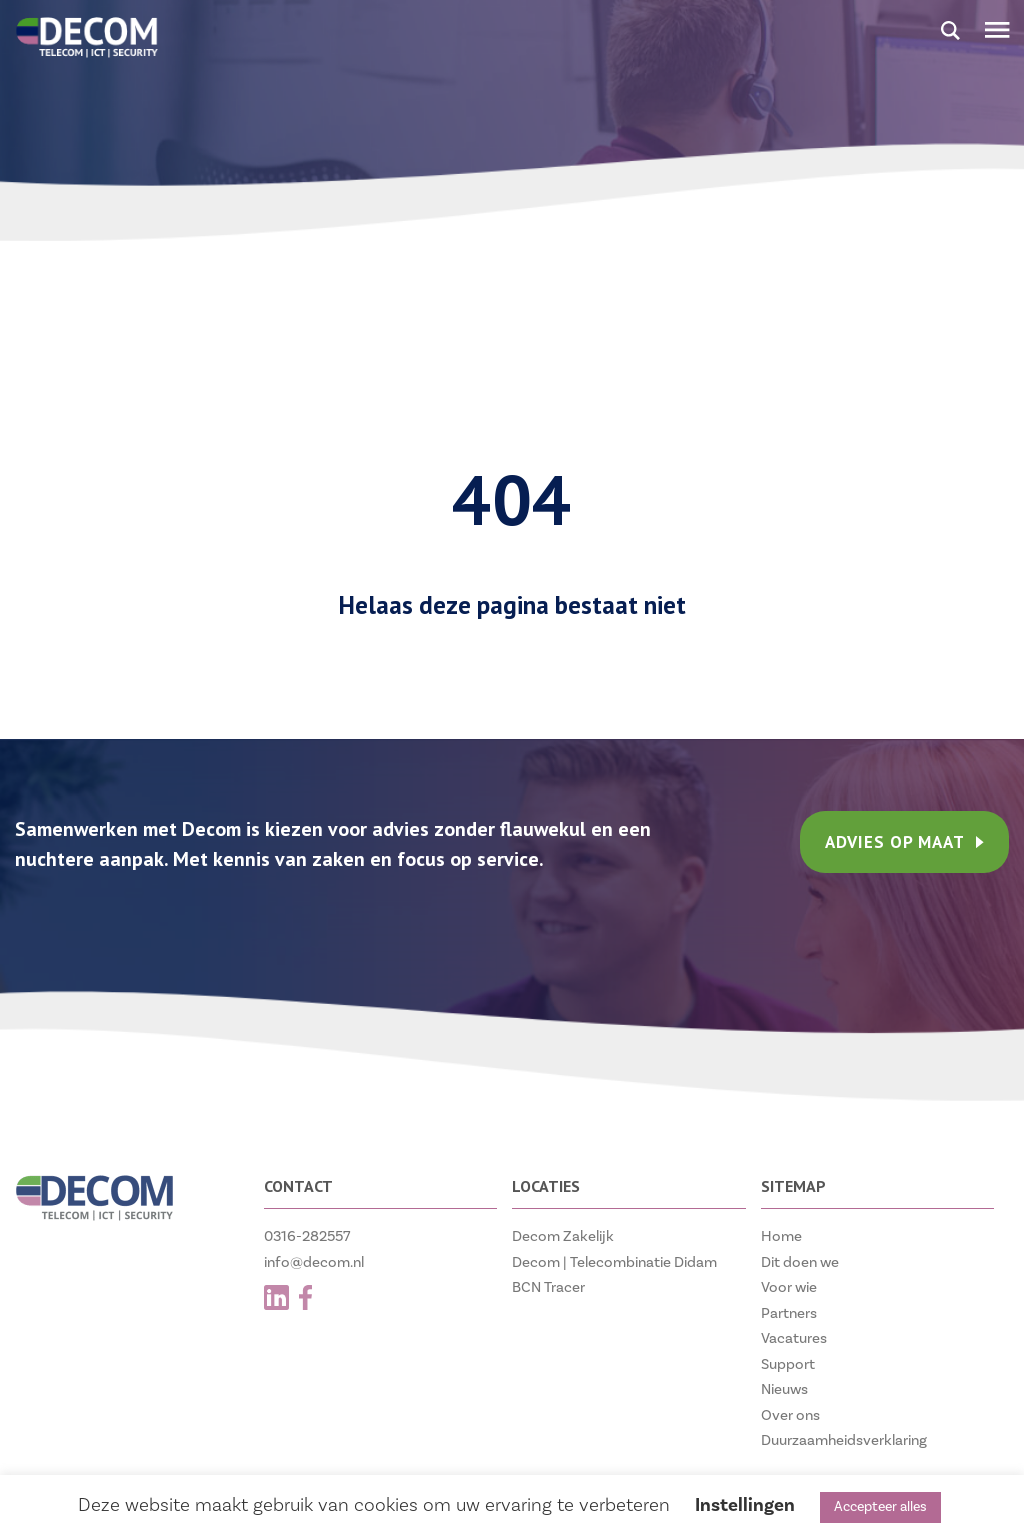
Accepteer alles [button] (880, 1507)
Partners (789, 1313)
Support (788, 1364)
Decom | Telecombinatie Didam (614, 1262)
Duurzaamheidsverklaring (844, 1440)
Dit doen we (800, 1262)
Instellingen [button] (745, 1505)
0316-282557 (307, 1236)
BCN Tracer (548, 1287)
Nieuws (784, 1389)
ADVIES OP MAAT (904, 842)
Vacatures (794, 1338)
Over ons (790, 1415)
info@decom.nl (314, 1262)
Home (781, 1236)
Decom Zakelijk (563, 1236)
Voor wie (789, 1287)
